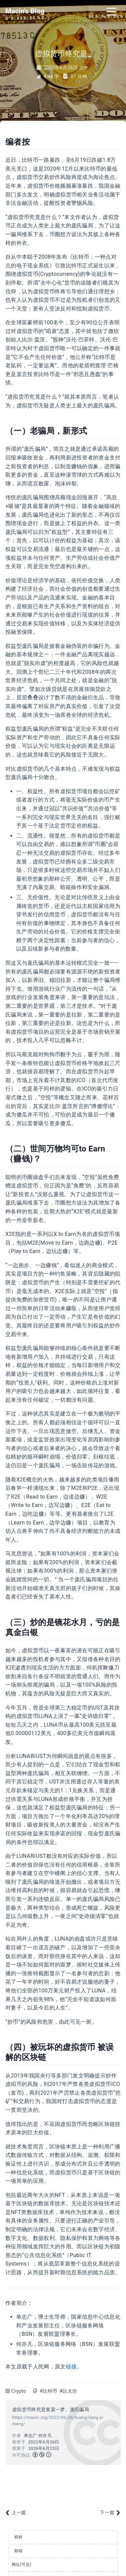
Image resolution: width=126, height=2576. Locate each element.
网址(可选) (21, 2564)
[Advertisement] (63, 2485)
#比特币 (48, 2391)
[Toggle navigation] (111, 11)
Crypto (18, 2391)
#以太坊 (68, 2391)
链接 (71, 2366)
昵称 (18, 2537)
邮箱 (18, 2550)
